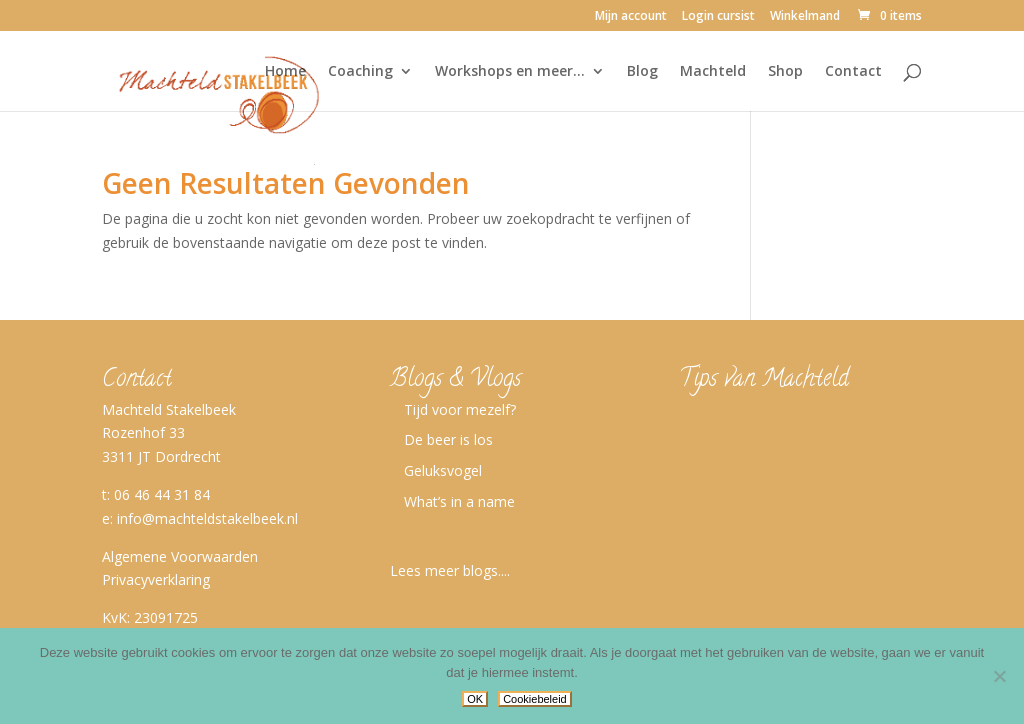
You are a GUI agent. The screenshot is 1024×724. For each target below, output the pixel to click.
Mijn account (631, 17)
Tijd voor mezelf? (460, 409)
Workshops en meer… (510, 72)
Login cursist (718, 17)
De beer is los (448, 439)
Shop (785, 72)
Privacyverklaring (156, 579)
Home (285, 72)
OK (475, 699)
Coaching (360, 72)
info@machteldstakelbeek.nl (207, 518)
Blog (642, 72)
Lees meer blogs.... (450, 570)
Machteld (713, 72)
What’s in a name (459, 501)
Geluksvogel (443, 470)
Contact (853, 72)
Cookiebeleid (535, 699)
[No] (999, 676)
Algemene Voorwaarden (180, 556)
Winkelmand (805, 17)
